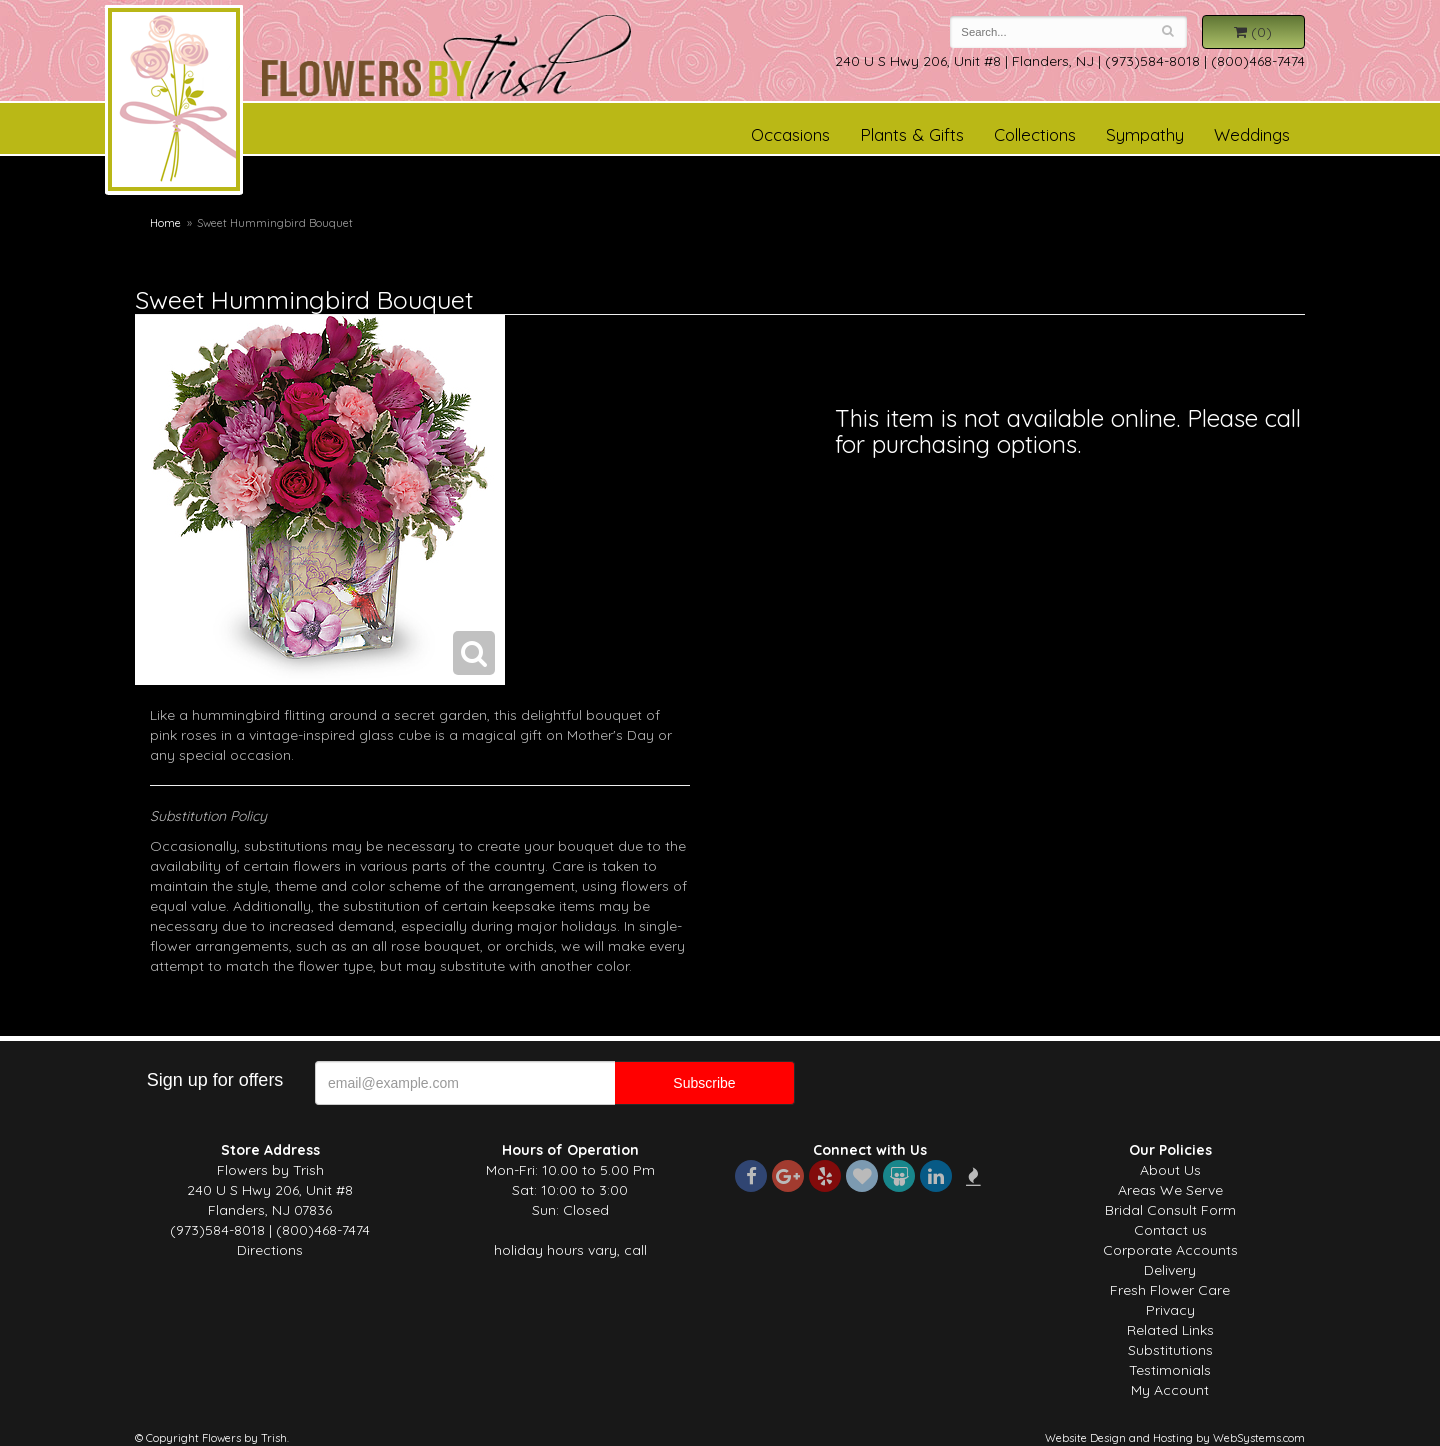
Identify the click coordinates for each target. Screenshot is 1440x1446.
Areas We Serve (1170, 1190)
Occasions (790, 134)
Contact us (1170, 1230)
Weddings (1252, 134)
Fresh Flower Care (1170, 1290)
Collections (1035, 134)
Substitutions (1170, 1350)
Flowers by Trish (174, 103)
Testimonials (1170, 1370)
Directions (270, 1250)
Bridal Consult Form (1170, 1210)
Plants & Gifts (912, 134)
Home (165, 223)
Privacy (1170, 1310)
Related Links (1170, 1330)
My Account (1170, 1390)
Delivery (1170, 1270)
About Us (1170, 1170)
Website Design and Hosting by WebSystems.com (1175, 1438)
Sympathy (1145, 134)
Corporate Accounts (1170, 1250)
